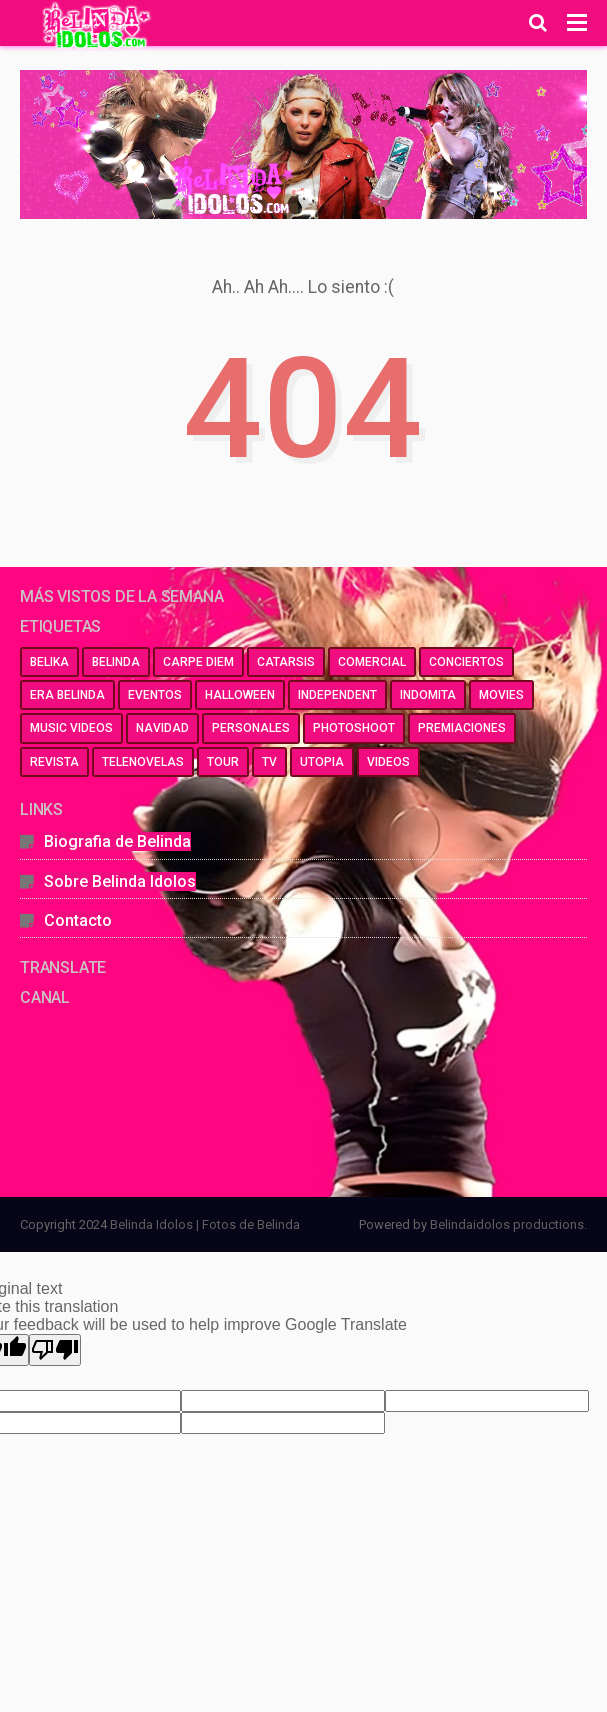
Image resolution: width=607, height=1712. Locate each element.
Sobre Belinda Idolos (120, 881)
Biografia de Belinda (117, 841)
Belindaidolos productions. (508, 1224)
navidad (162, 728)
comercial (372, 662)
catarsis (286, 662)
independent (337, 695)
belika (49, 662)
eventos (155, 695)
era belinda (67, 695)
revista (54, 762)
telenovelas (143, 762)
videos (388, 762)
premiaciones (462, 728)
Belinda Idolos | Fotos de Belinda (205, 1224)
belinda (116, 662)
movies (501, 695)
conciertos (466, 662)
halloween (240, 695)
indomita (428, 695)
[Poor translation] (55, 1350)
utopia (322, 762)
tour (223, 762)
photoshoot (354, 728)
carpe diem (198, 662)
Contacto (78, 920)
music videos (71, 728)
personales (251, 728)
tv (269, 762)
